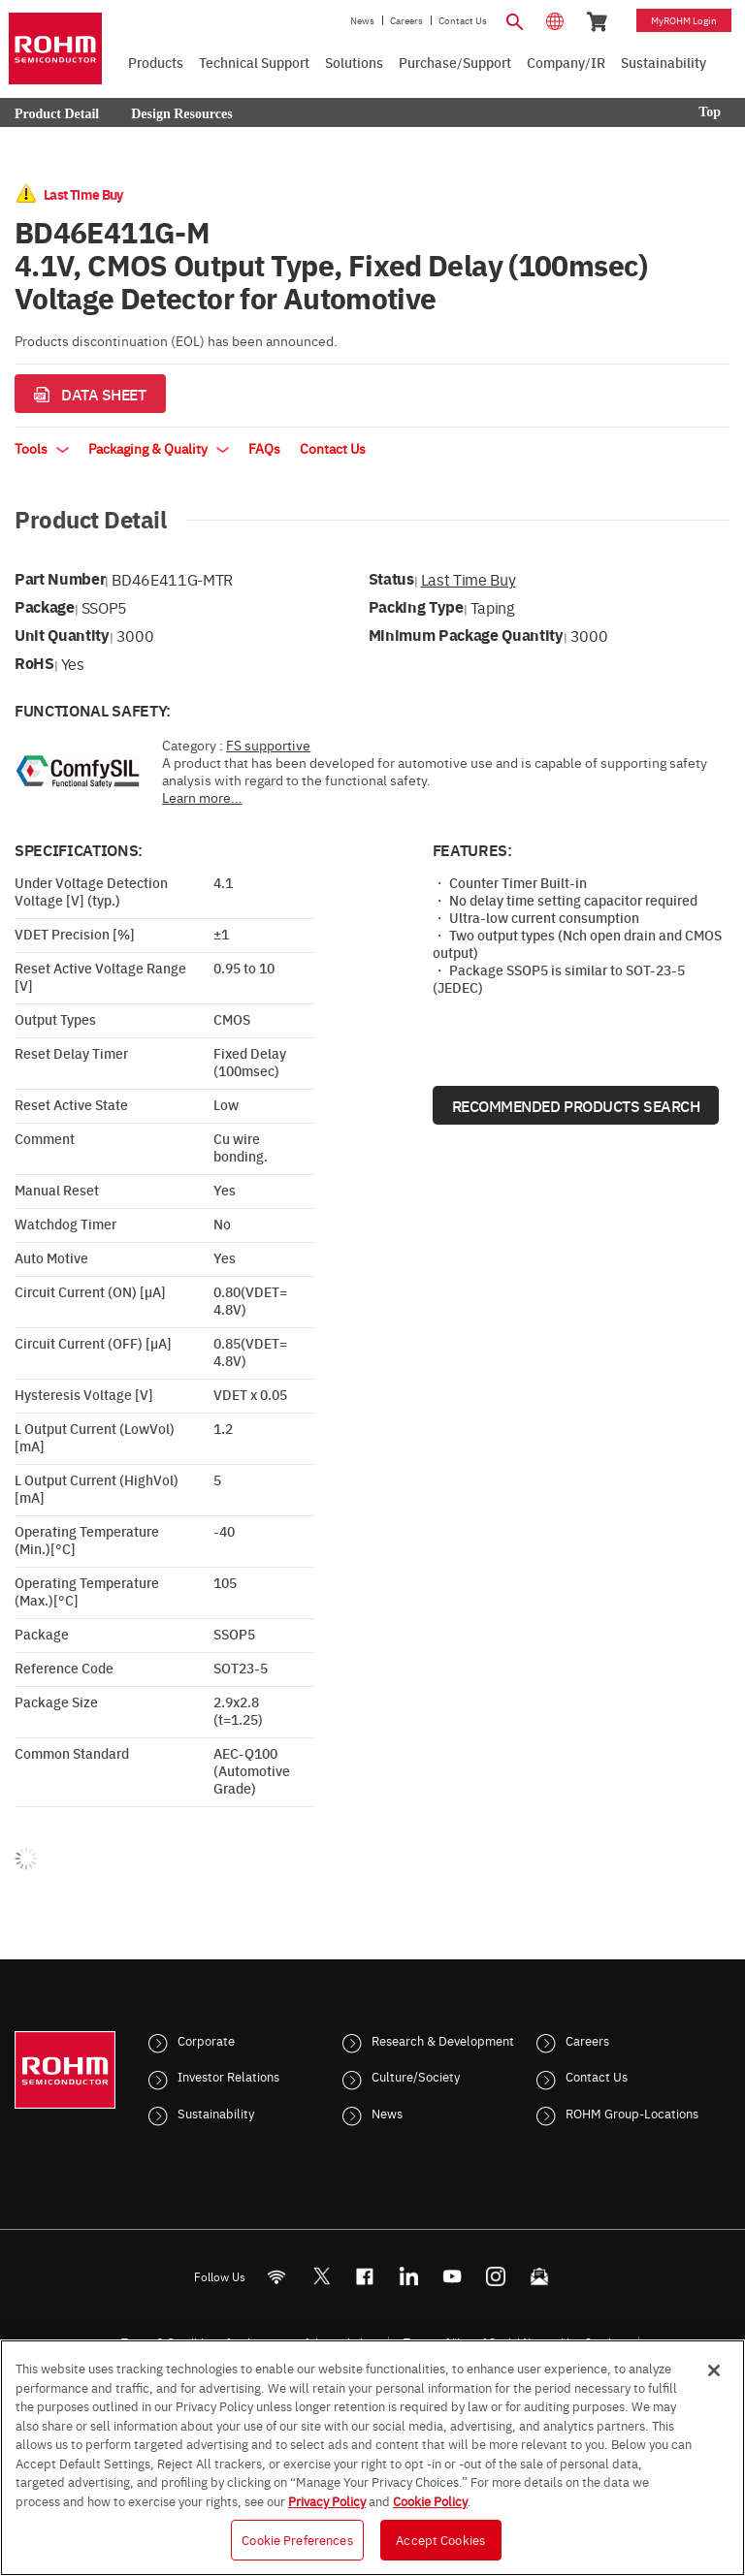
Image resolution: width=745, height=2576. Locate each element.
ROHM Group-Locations (632, 2112)
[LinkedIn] (409, 2276)
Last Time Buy (468, 578)
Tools (42, 448)
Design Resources (181, 114)
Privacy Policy (327, 2500)
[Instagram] (496, 2276)
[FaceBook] (365, 2276)
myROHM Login (684, 20)
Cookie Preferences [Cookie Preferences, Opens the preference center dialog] (297, 2539)
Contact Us (462, 20)
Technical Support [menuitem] (254, 62)
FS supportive (268, 744)
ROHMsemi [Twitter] (321, 2276)
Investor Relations (228, 2075)
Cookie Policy (430, 2500)
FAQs (264, 448)
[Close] (714, 2370)
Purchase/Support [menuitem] (455, 62)
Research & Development (443, 2040)
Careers (406, 20)
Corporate (206, 2040)
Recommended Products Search (576, 1105)
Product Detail (57, 114)
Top (709, 112)
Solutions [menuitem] (354, 62)
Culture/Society (416, 2075)
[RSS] (277, 2276)
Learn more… (202, 797)
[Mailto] (540, 2276)
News (362, 20)
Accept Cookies (440, 2539)
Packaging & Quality (158, 448)
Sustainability (216, 2112)
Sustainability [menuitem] (663, 62)
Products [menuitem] (155, 62)
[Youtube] (452, 2276)
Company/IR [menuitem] (566, 62)
